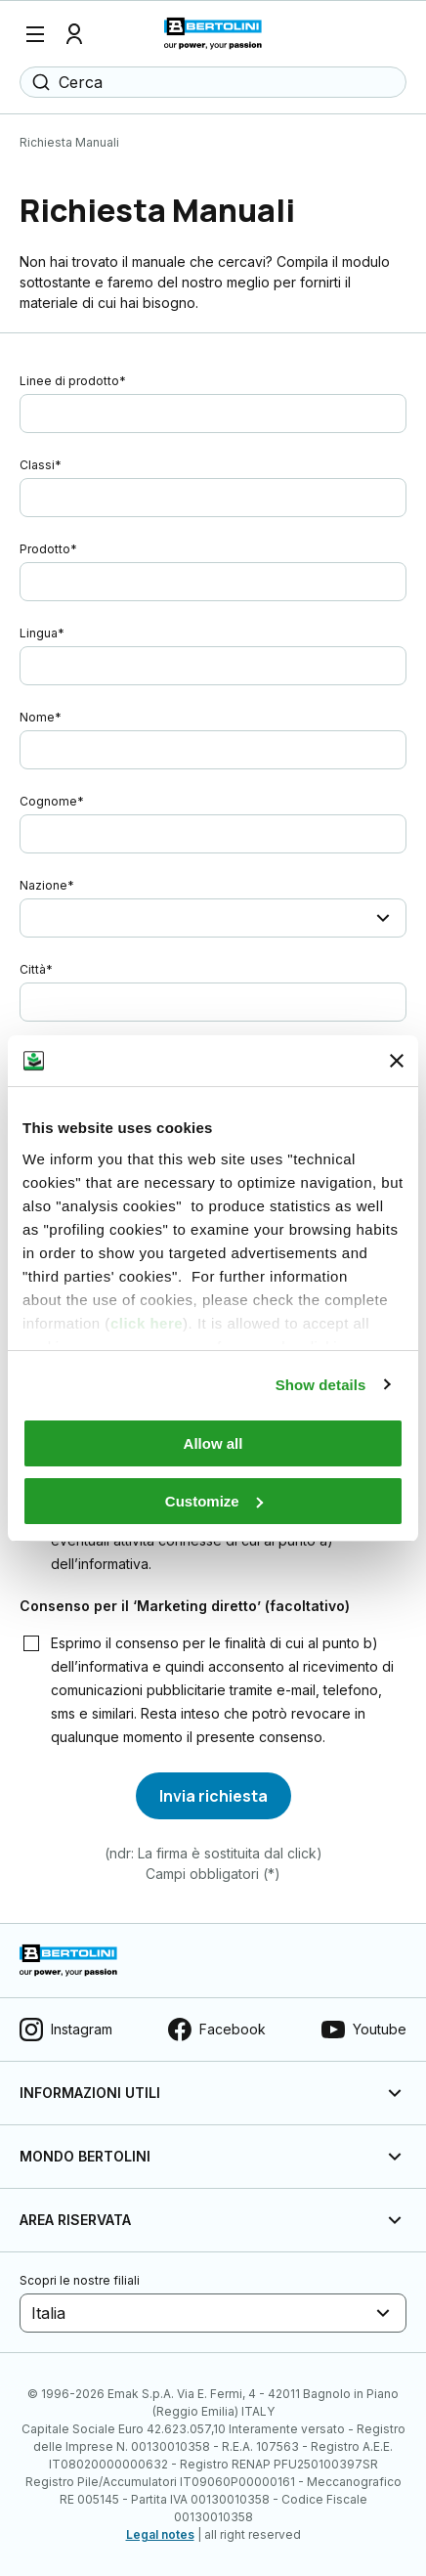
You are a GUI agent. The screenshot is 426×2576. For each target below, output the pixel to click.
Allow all (213, 1443)
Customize (214, 1501)
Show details (321, 1384)
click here (146, 1323)
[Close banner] (397, 1061)
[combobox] (33, 918)
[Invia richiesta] (213, 1795)
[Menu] (35, 34)
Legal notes (160, 2534)
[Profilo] (74, 34)
